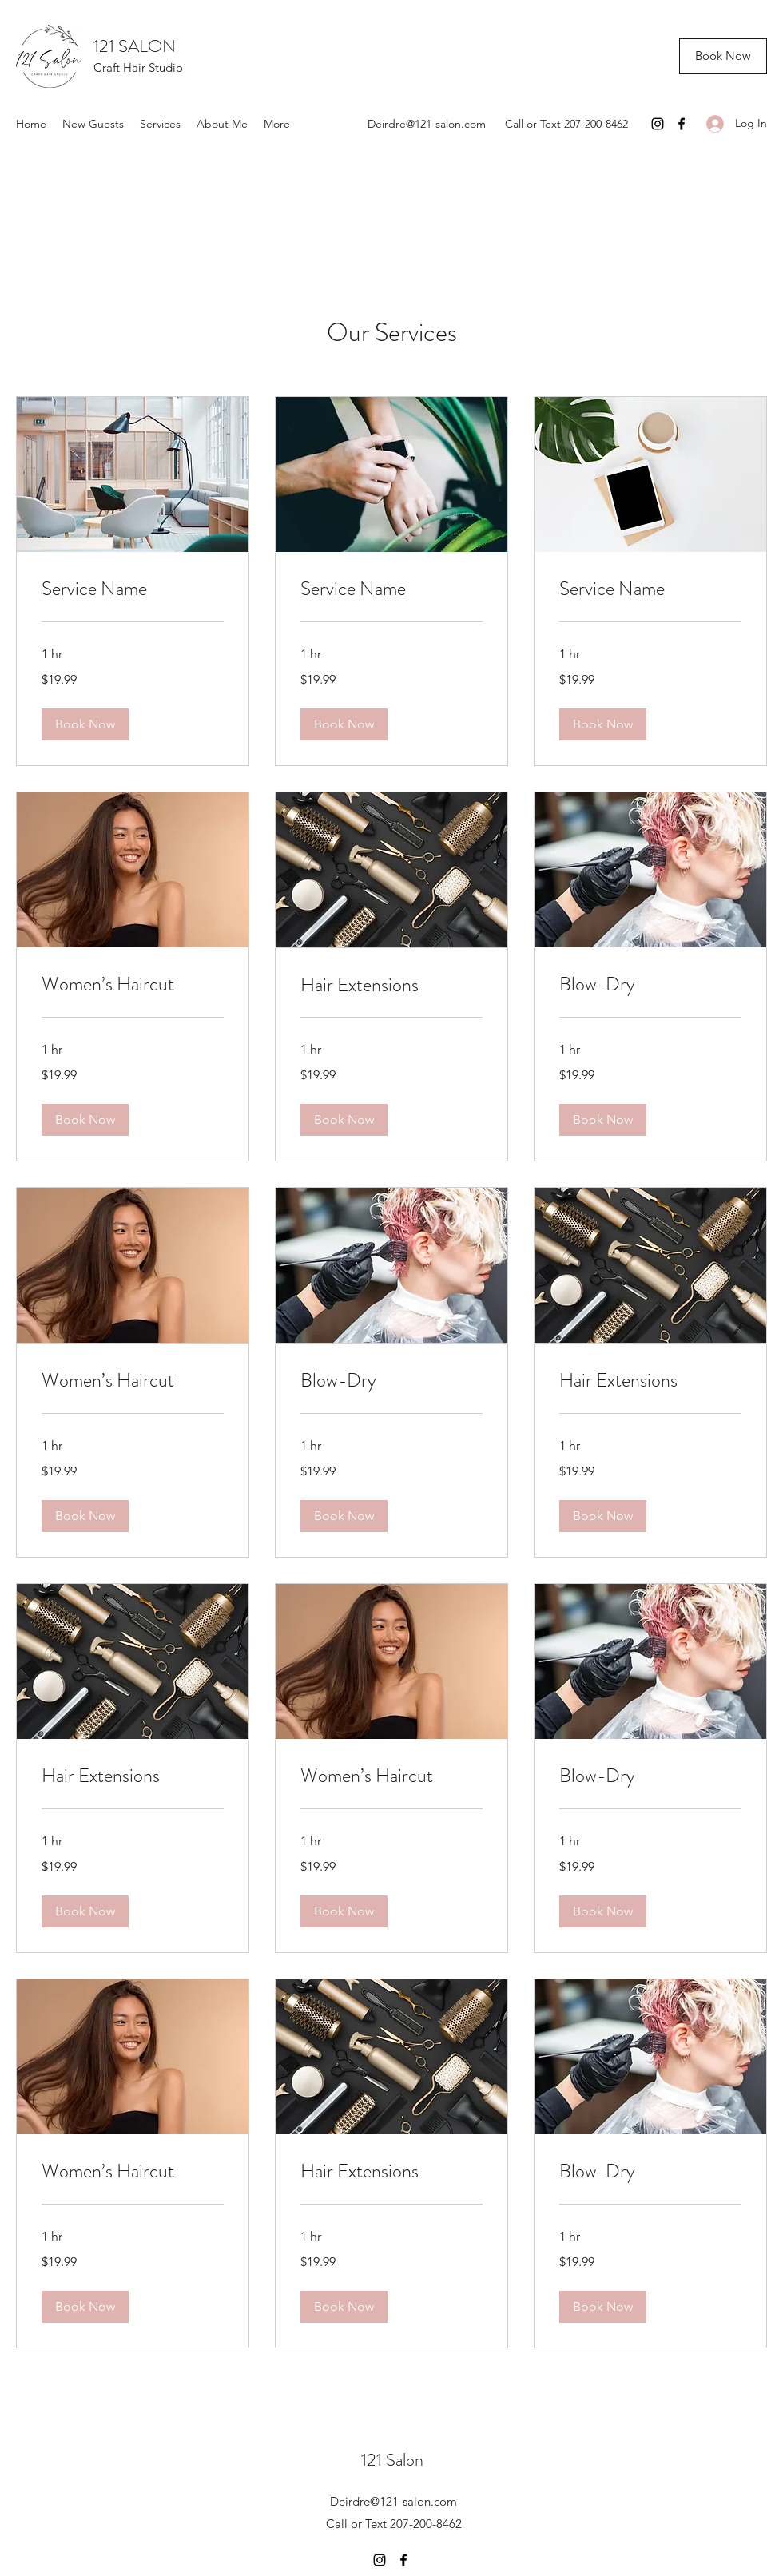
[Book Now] (723, 56)
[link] (133, 589)
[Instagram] (658, 124)
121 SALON (134, 46)
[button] (85, 724)
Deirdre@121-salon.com (427, 124)
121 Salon (392, 2459)
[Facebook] (682, 124)
